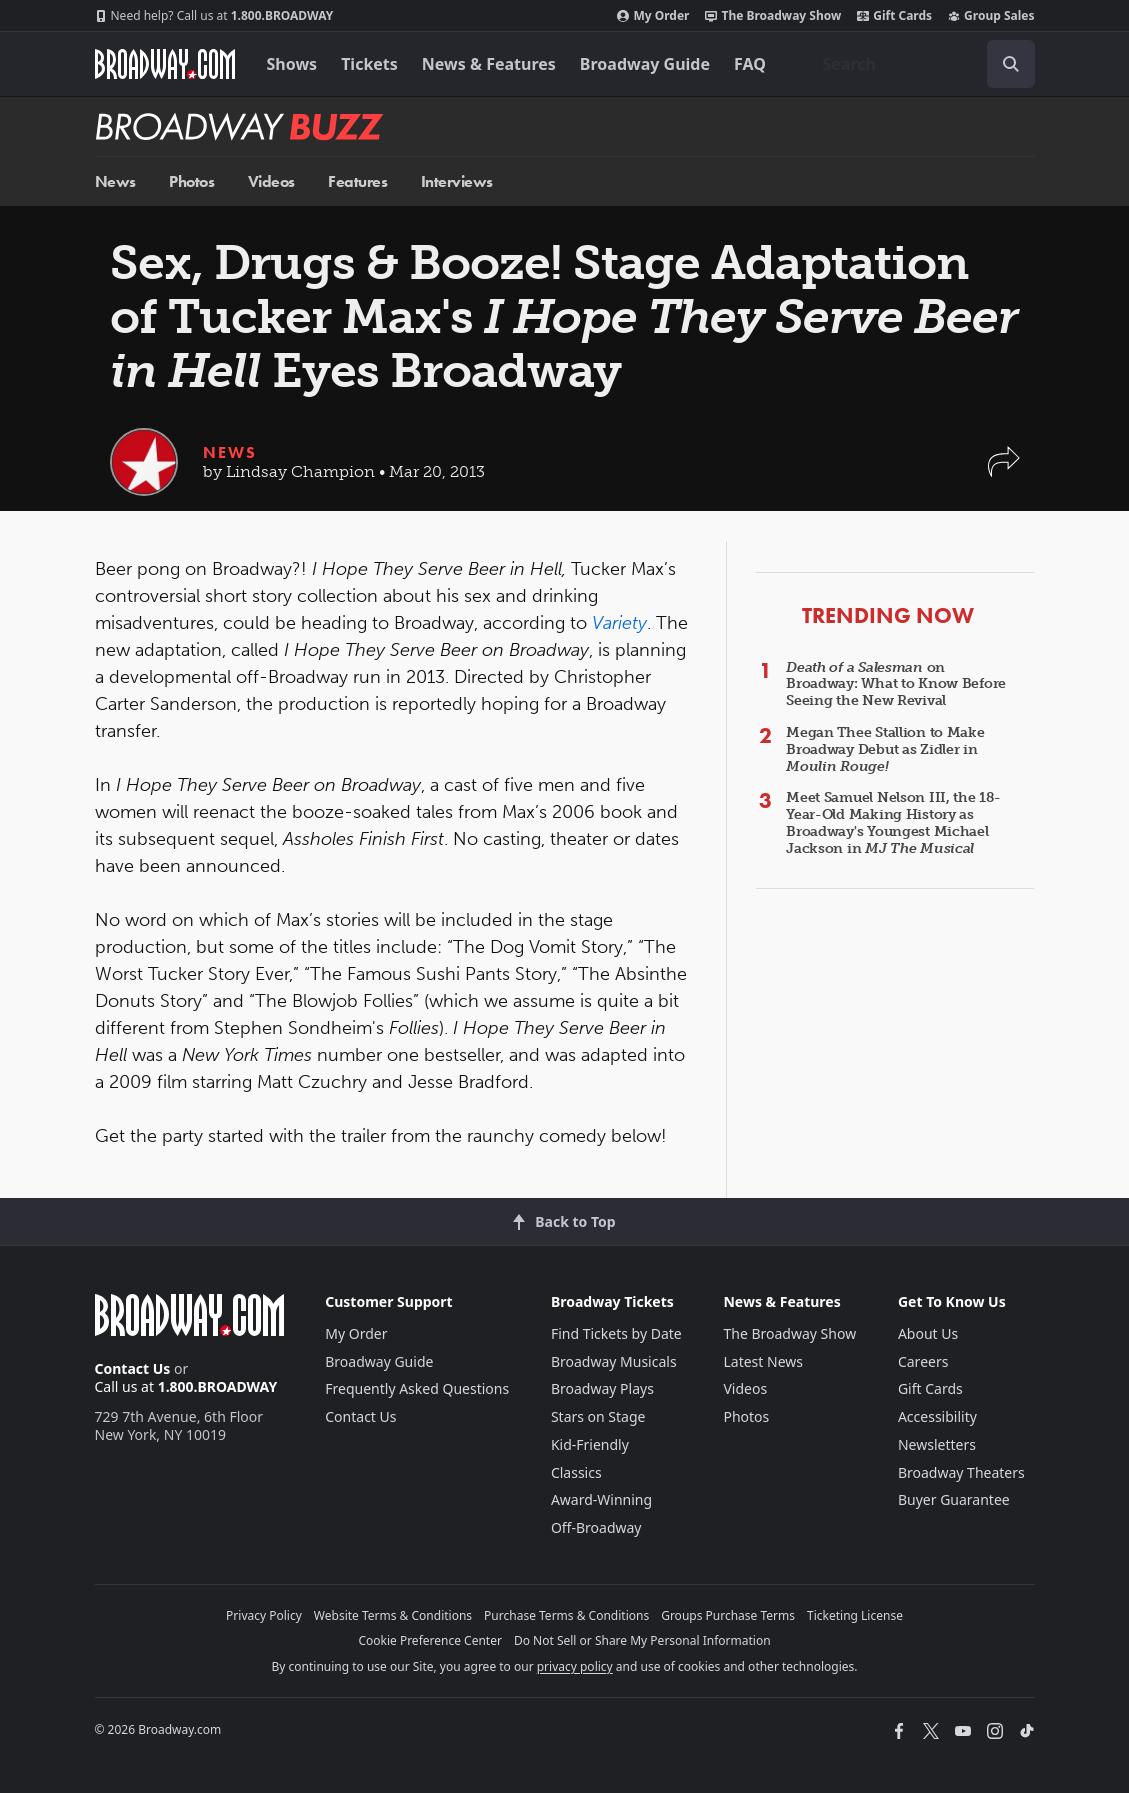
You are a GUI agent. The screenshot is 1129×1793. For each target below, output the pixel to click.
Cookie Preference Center (430, 1640)
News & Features (489, 64)
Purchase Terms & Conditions (566, 1615)
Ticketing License (855, 1615)
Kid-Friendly (590, 1444)
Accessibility (937, 1416)
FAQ (750, 64)
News (115, 181)
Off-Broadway (596, 1527)
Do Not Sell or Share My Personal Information (642, 1640)
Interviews (457, 181)
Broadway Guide (645, 64)
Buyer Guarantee (954, 1499)
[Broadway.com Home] (165, 64)
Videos (271, 181)
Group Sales (991, 16)
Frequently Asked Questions (417, 1388)
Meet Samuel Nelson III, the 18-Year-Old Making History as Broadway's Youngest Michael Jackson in (893, 822)
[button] (1004, 471)
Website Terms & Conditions (393, 1615)
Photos (191, 181)
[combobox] (921, 64)
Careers (923, 1361)
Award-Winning (601, 1499)
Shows (292, 64)
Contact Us (133, 1368)
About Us (928, 1333)
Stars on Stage (598, 1416)
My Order (653, 16)
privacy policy (575, 1666)
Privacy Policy (264, 1615)
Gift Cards (894, 16)
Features (357, 181)
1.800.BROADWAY (214, 16)
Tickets (369, 64)
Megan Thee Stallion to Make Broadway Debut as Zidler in (885, 749)
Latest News (763, 1361)
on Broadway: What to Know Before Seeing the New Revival (896, 684)
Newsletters (937, 1444)
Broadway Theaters (961, 1472)
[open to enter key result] (1011, 64)
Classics (576, 1472)
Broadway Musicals (614, 1361)
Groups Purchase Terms (728, 1615)
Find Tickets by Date (616, 1333)
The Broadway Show (773, 16)
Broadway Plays (602, 1388)
